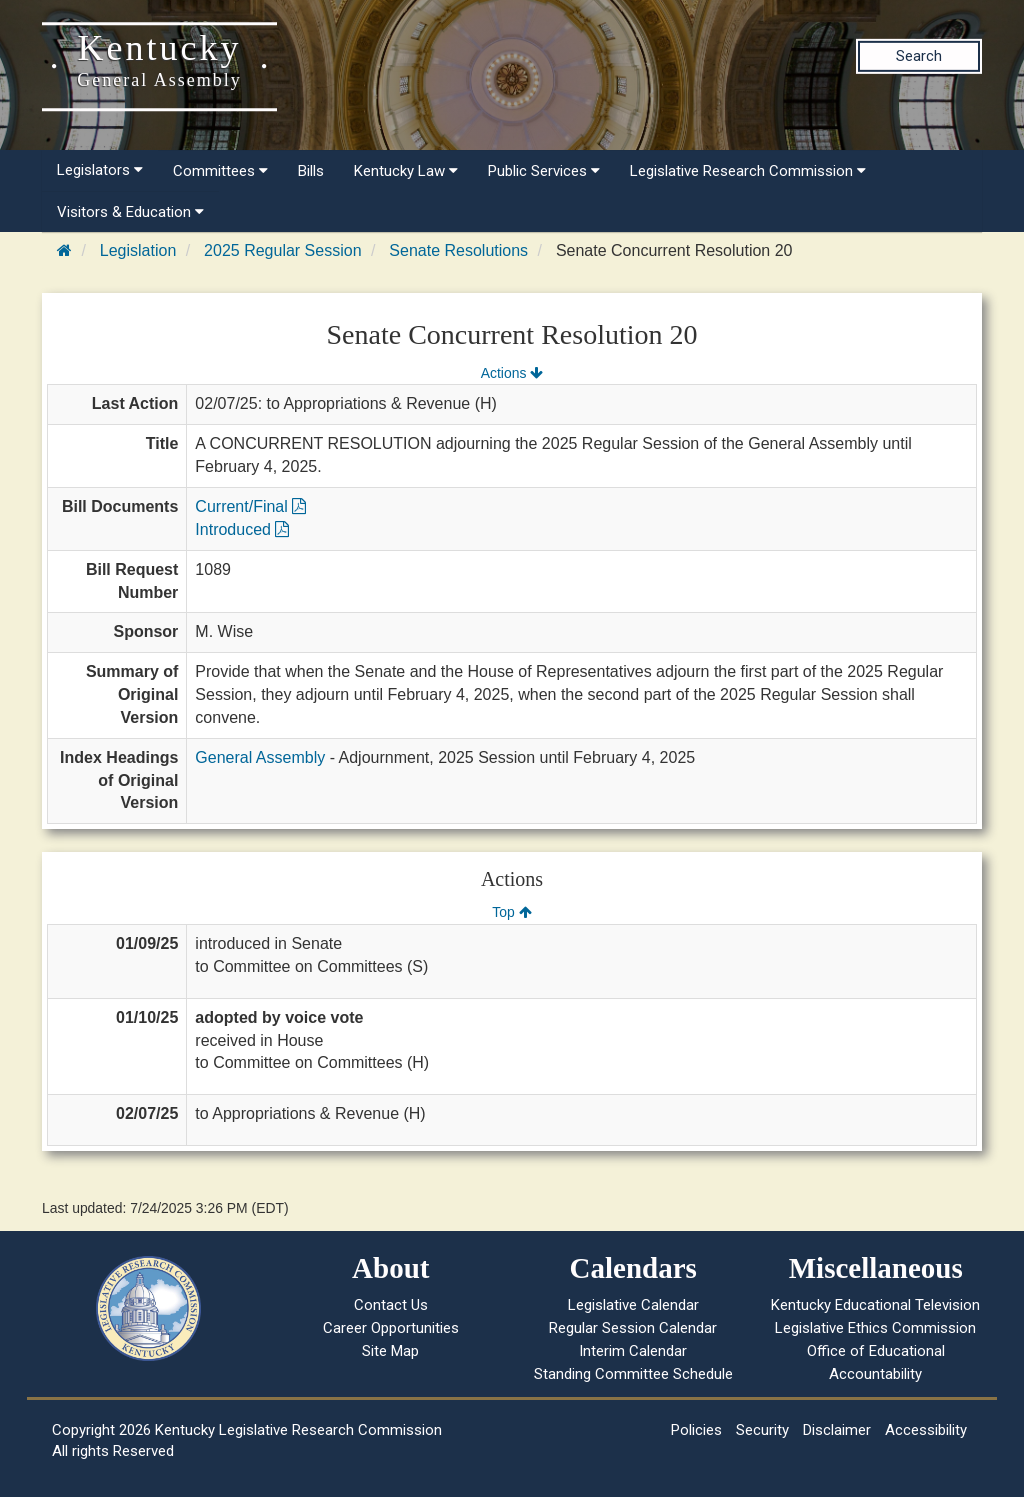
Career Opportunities (391, 1328)
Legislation (138, 250)
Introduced (242, 529)
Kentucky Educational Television (875, 1305)
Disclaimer (837, 1430)
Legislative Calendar (633, 1305)
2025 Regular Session (282, 250)
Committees (220, 171)
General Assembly (260, 757)
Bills (311, 171)
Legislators (100, 170)
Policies (696, 1430)
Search (919, 56)
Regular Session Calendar (633, 1328)
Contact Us (391, 1305)
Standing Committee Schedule (633, 1374)
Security (762, 1430)
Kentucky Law (406, 171)
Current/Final (250, 506)
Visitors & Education (130, 212)
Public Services (544, 171)
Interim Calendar (633, 1351)
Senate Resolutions (458, 250)
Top (511, 912)
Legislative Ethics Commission (875, 1328)
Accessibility (926, 1430)
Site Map (390, 1351)
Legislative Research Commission (748, 171)
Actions (512, 373)
